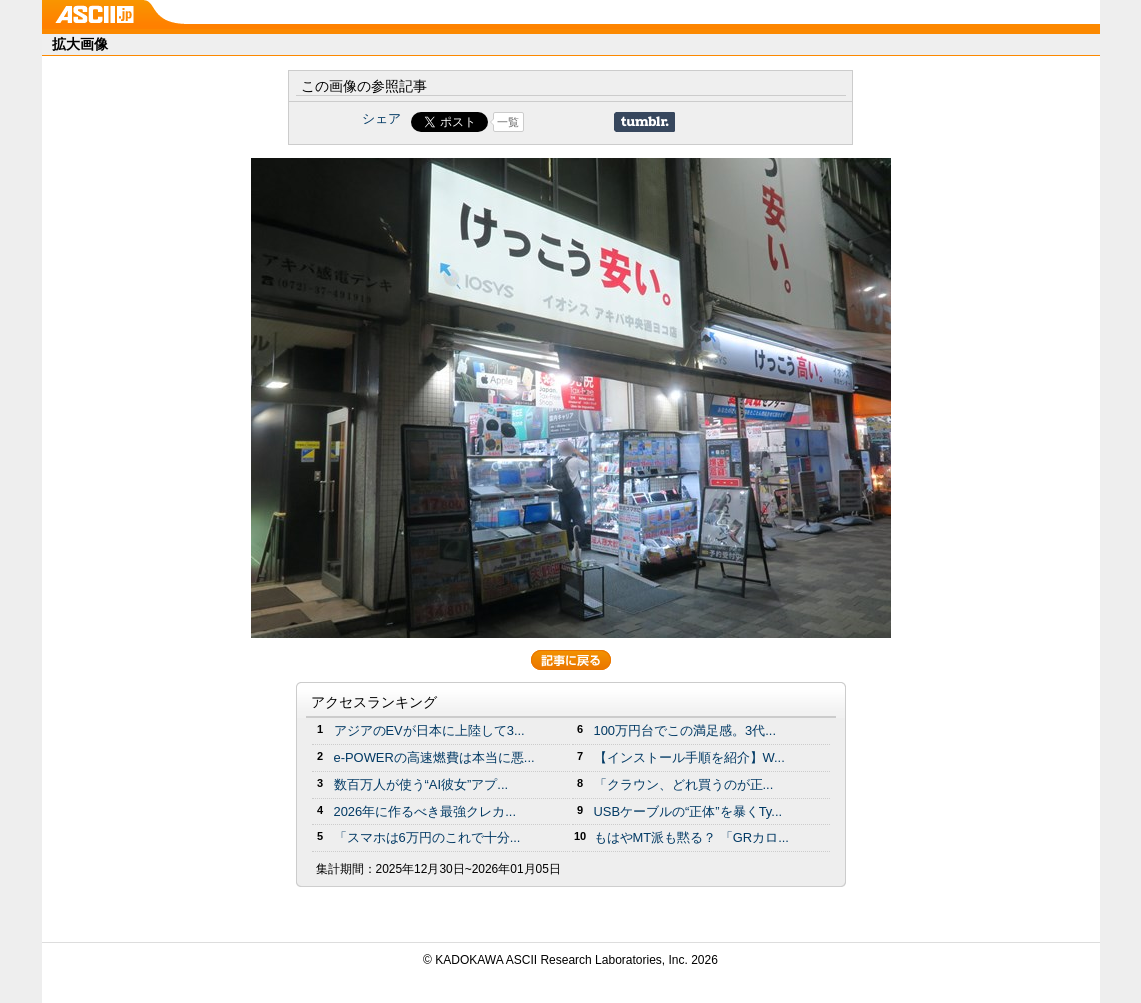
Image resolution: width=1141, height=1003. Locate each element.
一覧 (508, 122)
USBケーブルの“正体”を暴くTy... (688, 811)
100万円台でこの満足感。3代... (685, 730)
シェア (381, 118)
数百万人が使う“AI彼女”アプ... (421, 784)
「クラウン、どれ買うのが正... (684, 784)
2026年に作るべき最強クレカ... (425, 811)
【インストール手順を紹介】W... (689, 757)
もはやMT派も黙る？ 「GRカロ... (691, 837)
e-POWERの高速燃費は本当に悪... (434, 757)
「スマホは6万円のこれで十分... (427, 837)
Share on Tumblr (644, 122)
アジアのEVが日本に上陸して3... (429, 730)
